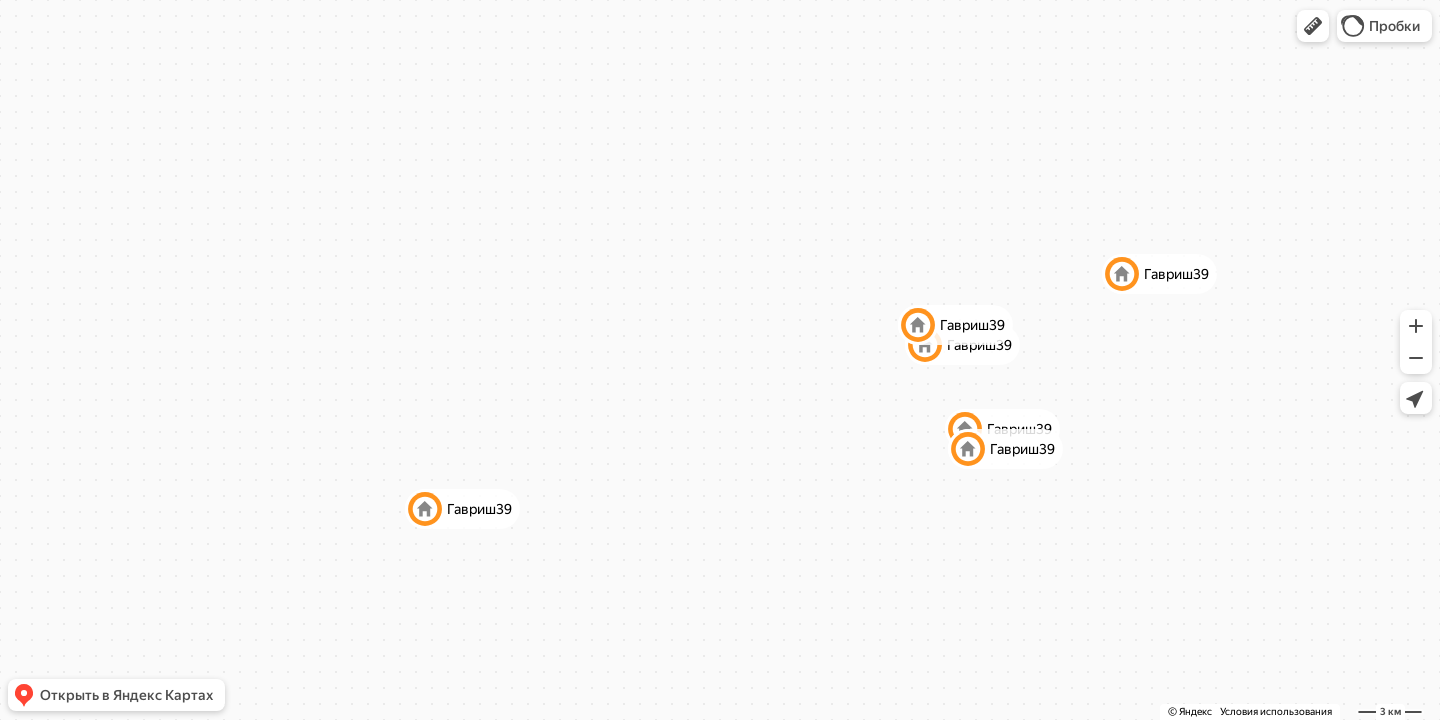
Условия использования (1276, 711)
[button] (1313, 26)
